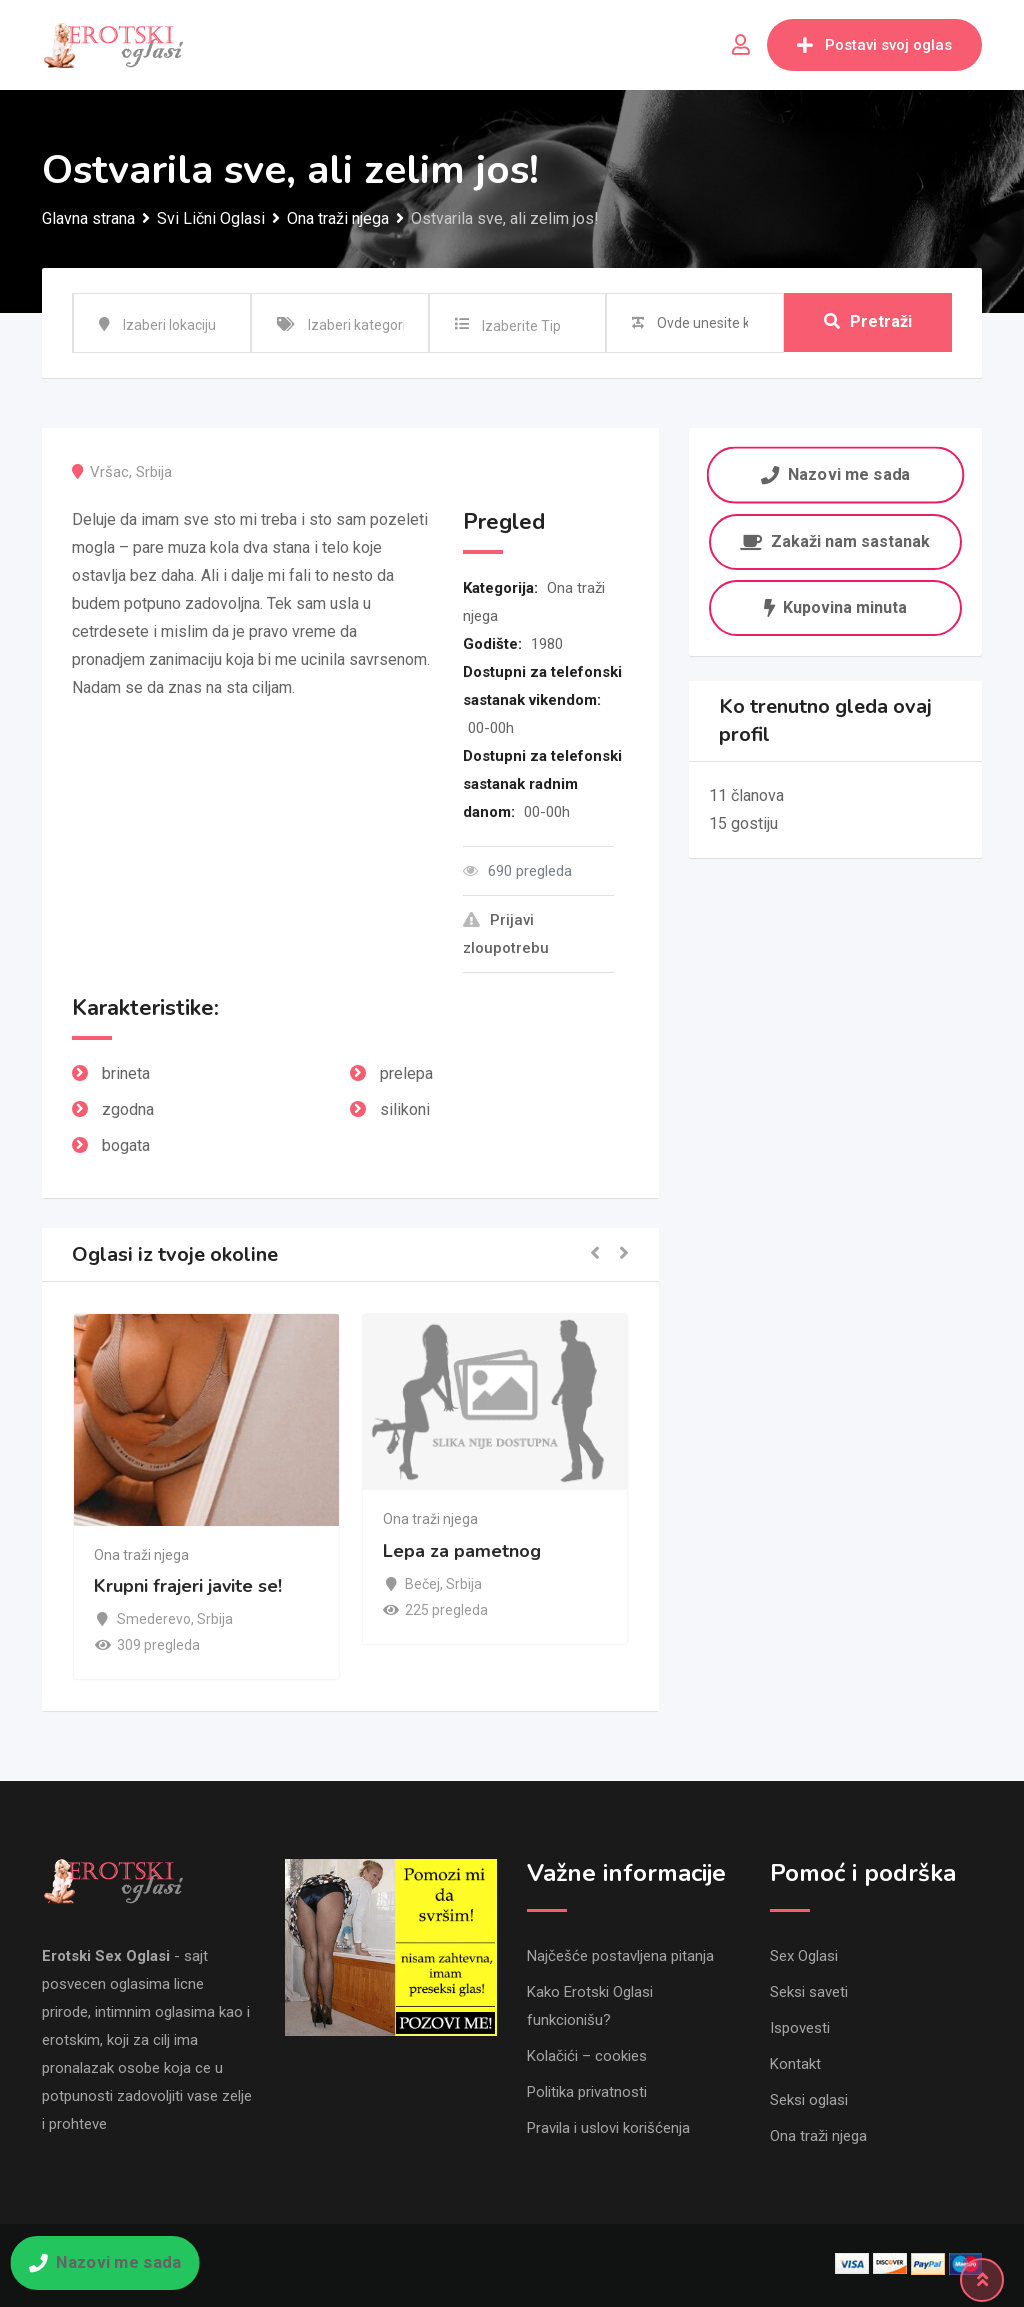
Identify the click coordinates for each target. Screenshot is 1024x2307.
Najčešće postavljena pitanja (620, 1956)
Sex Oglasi (804, 1956)
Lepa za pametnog (462, 1551)
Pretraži (868, 322)
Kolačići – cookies (587, 2056)
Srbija (154, 472)
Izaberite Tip (521, 326)
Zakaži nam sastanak (835, 541)
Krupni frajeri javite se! (188, 1586)
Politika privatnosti (587, 2092)
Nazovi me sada (835, 474)
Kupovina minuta (835, 607)
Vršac (109, 472)
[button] (595, 1254)
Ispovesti (800, 2028)
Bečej (422, 1584)
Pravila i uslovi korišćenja (608, 2128)
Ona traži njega (141, 1555)
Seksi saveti (809, 1992)
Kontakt (795, 2064)
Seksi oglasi (809, 2100)
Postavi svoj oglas (874, 45)
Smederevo (154, 1619)
